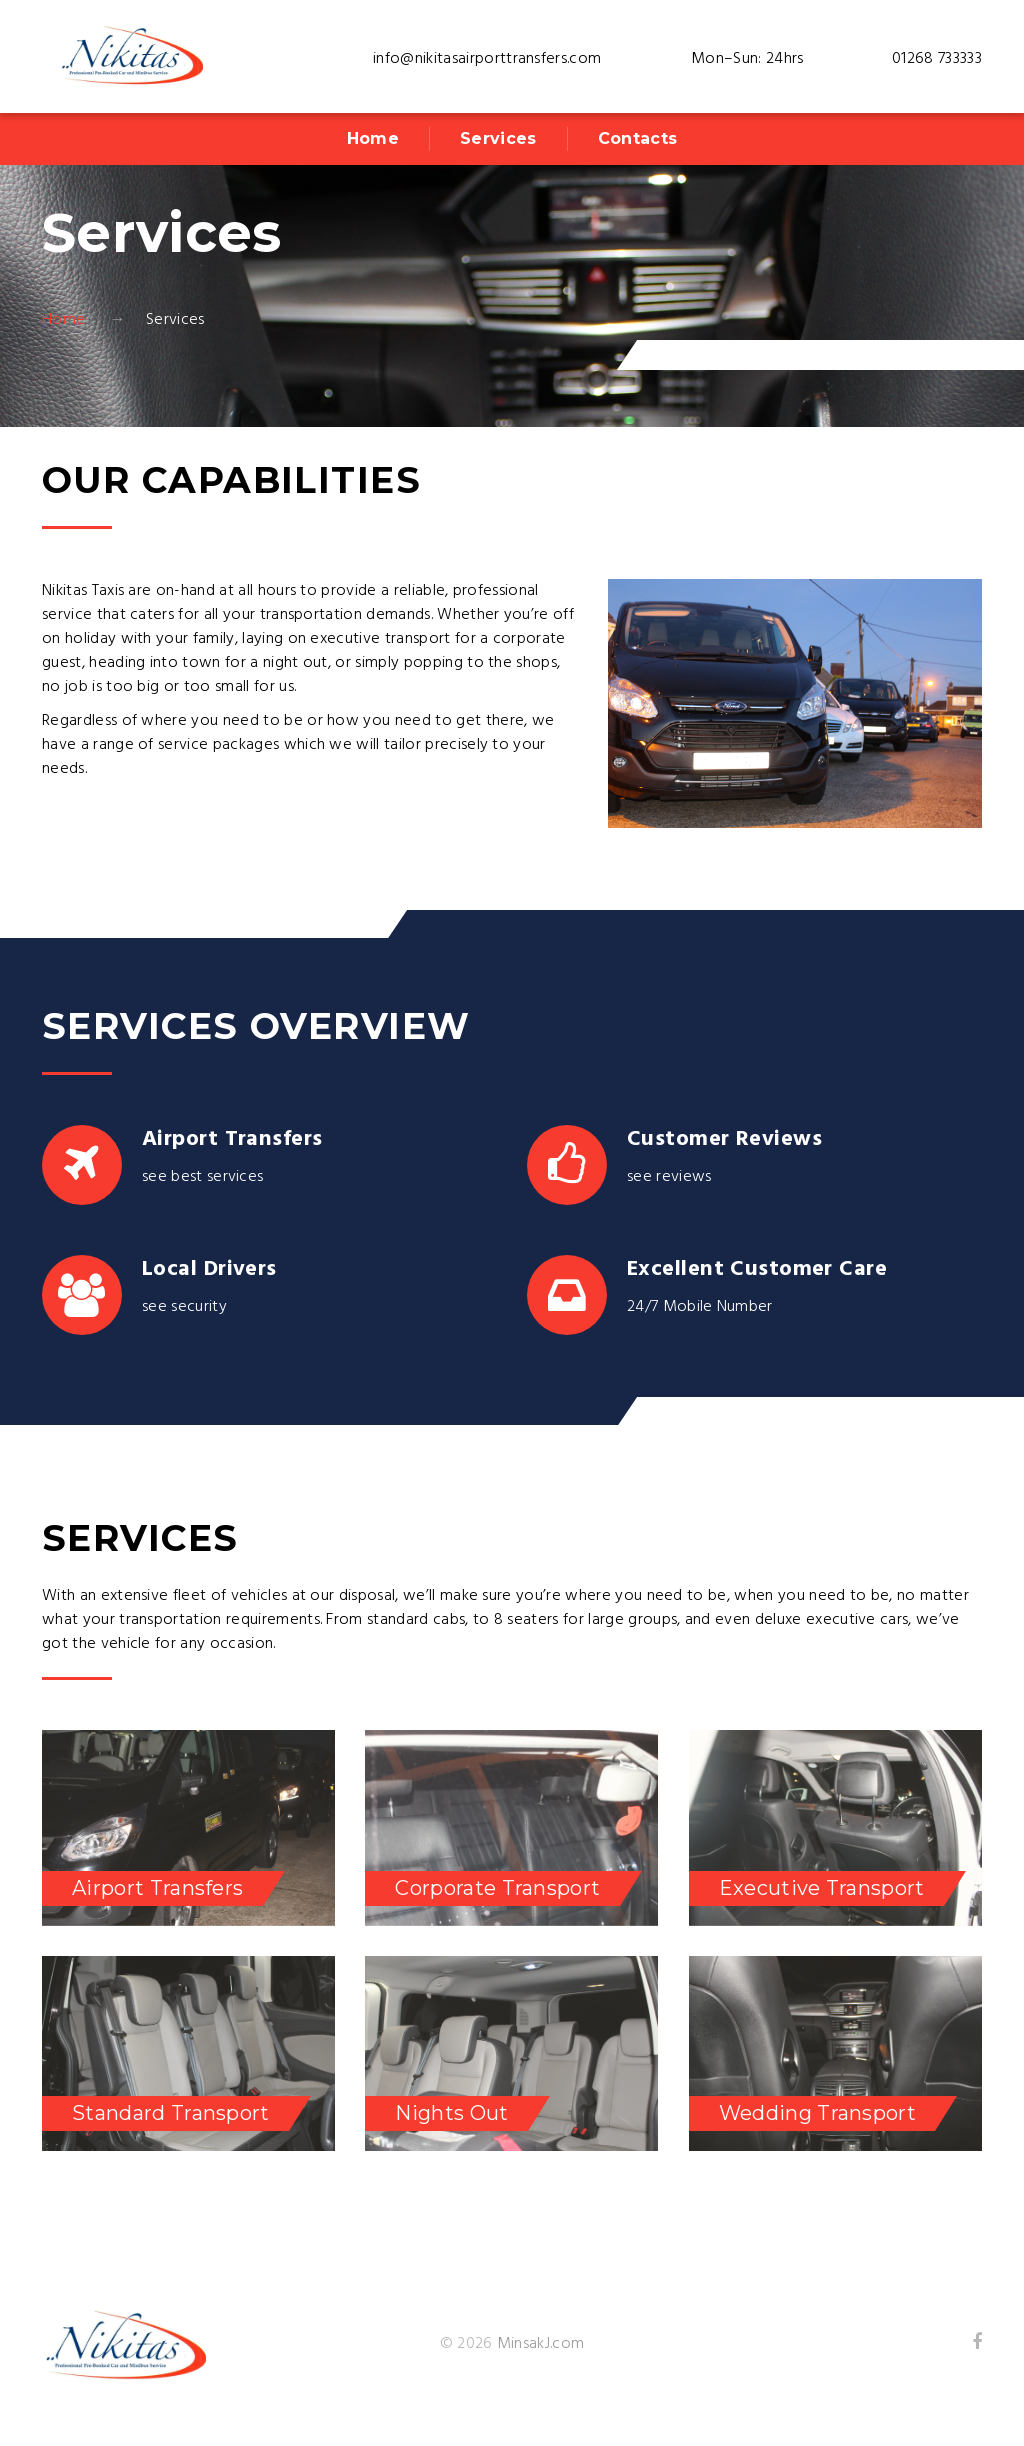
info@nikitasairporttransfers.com (487, 59)
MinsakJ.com (541, 2344)
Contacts (638, 138)
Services (498, 138)
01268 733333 (937, 59)
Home (373, 138)
